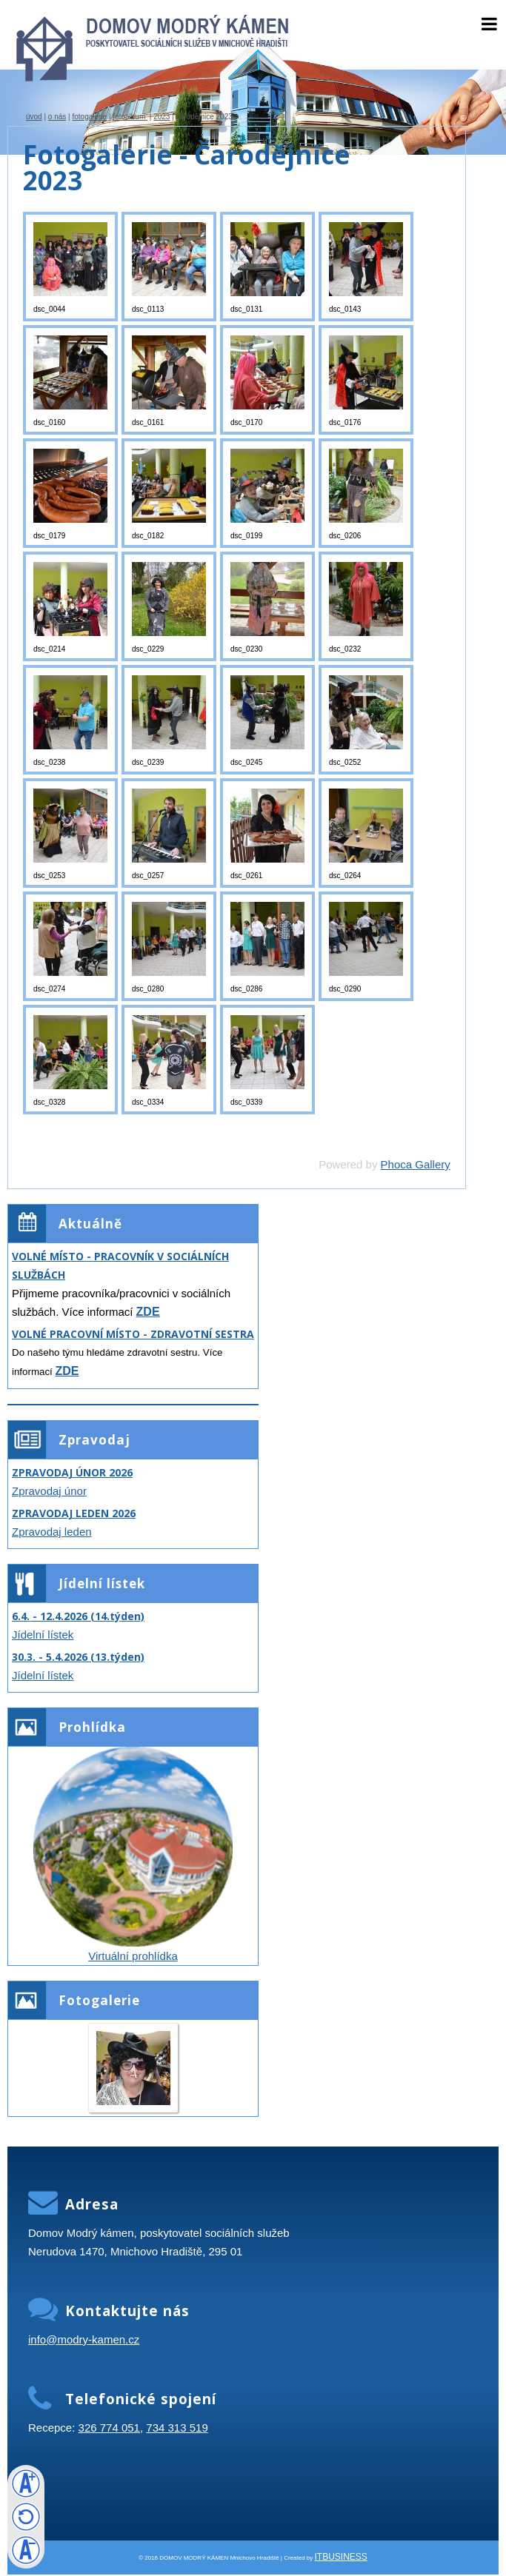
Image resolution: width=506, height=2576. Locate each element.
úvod (34, 117)
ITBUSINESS (341, 2557)
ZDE (148, 1311)
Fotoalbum (130, 117)
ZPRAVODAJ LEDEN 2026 (74, 1513)
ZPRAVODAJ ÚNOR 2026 (72, 1472)
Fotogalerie (89, 117)
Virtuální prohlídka (133, 1956)
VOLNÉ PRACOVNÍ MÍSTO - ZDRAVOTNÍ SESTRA (133, 1334)
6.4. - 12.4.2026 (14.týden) (78, 1616)
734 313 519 (176, 2427)
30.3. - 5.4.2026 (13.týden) (78, 1657)
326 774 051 (109, 2427)
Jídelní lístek (42, 1634)
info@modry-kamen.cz (83, 2339)
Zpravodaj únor (49, 1491)
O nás (57, 117)
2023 (161, 117)
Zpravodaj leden (52, 1531)
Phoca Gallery (415, 1164)
